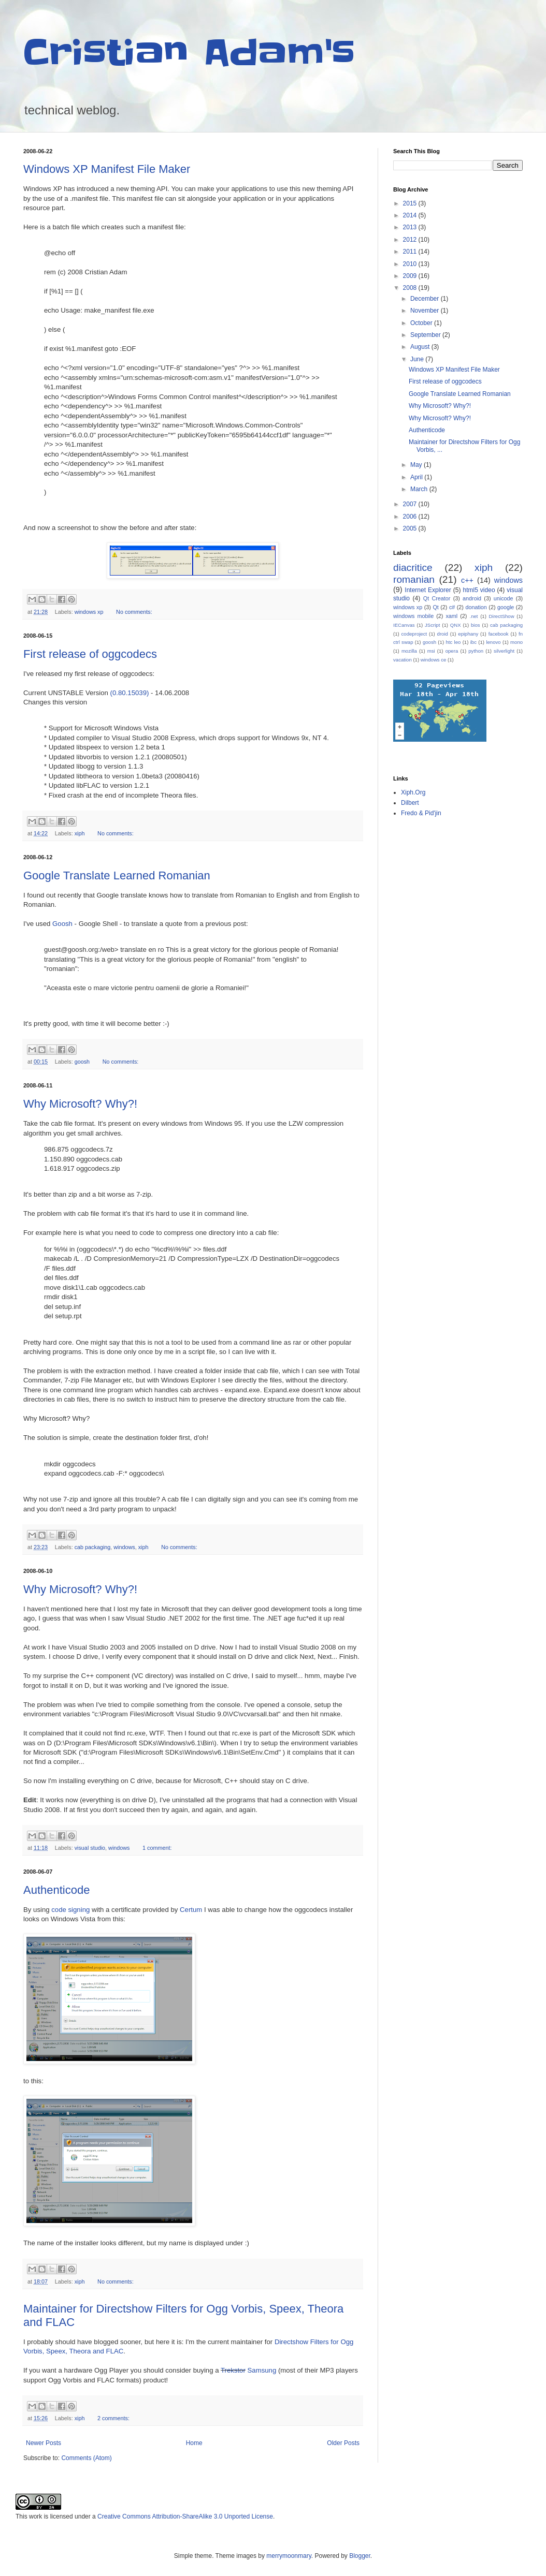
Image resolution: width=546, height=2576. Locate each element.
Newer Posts (43, 2443)
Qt (435, 607)
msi (431, 651)
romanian (414, 579)
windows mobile (413, 616)
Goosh (62, 924)
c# (452, 607)
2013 (411, 227)
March (419, 489)
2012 (411, 239)
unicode (503, 598)
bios (475, 625)
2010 (411, 264)
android (472, 598)
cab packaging (93, 1547)
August (421, 346)
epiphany (468, 634)
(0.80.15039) (129, 693)
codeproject (414, 634)
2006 (411, 516)
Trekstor (233, 2370)
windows (124, 1547)
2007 (411, 504)
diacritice (413, 567)
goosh (82, 1061)
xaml (451, 616)
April (417, 477)
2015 (411, 203)
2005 (411, 528)
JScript (432, 625)
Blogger (359, 2555)
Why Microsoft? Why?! (80, 1103)
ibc (473, 642)
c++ (467, 580)
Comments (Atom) (86, 2458)
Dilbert (410, 802)
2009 (411, 275)
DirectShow (501, 616)
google (505, 607)
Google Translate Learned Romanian (116, 875)
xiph (80, 833)
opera (452, 651)
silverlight (504, 651)
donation (475, 607)
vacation (402, 660)
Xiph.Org (413, 792)
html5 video (479, 590)
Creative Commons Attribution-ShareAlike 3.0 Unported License (185, 2516)
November (425, 310)
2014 (411, 215)
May (417, 464)
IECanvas (404, 625)
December (425, 298)
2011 (411, 251)
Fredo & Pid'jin (421, 813)
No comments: (134, 612)
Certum (191, 1909)
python (475, 651)
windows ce (434, 660)
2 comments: (113, 2418)
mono (516, 642)
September (426, 334)
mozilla (409, 651)
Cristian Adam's (189, 52)
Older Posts (343, 2443)
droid (442, 634)
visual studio (90, 1848)
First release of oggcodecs (90, 653)
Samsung (262, 2370)
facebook (498, 634)
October (422, 323)
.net (473, 616)
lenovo (493, 642)
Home (194, 2443)
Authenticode (56, 1889)
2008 (411, 287)
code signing (70, 1909)
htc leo (453, 642)
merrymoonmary (288, 2555)
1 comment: (156, 1848)
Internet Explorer (428, 590)
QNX (455, 625)
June (417, 359)
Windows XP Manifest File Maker (106, 169)
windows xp (89, 612)
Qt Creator (437, 598)
